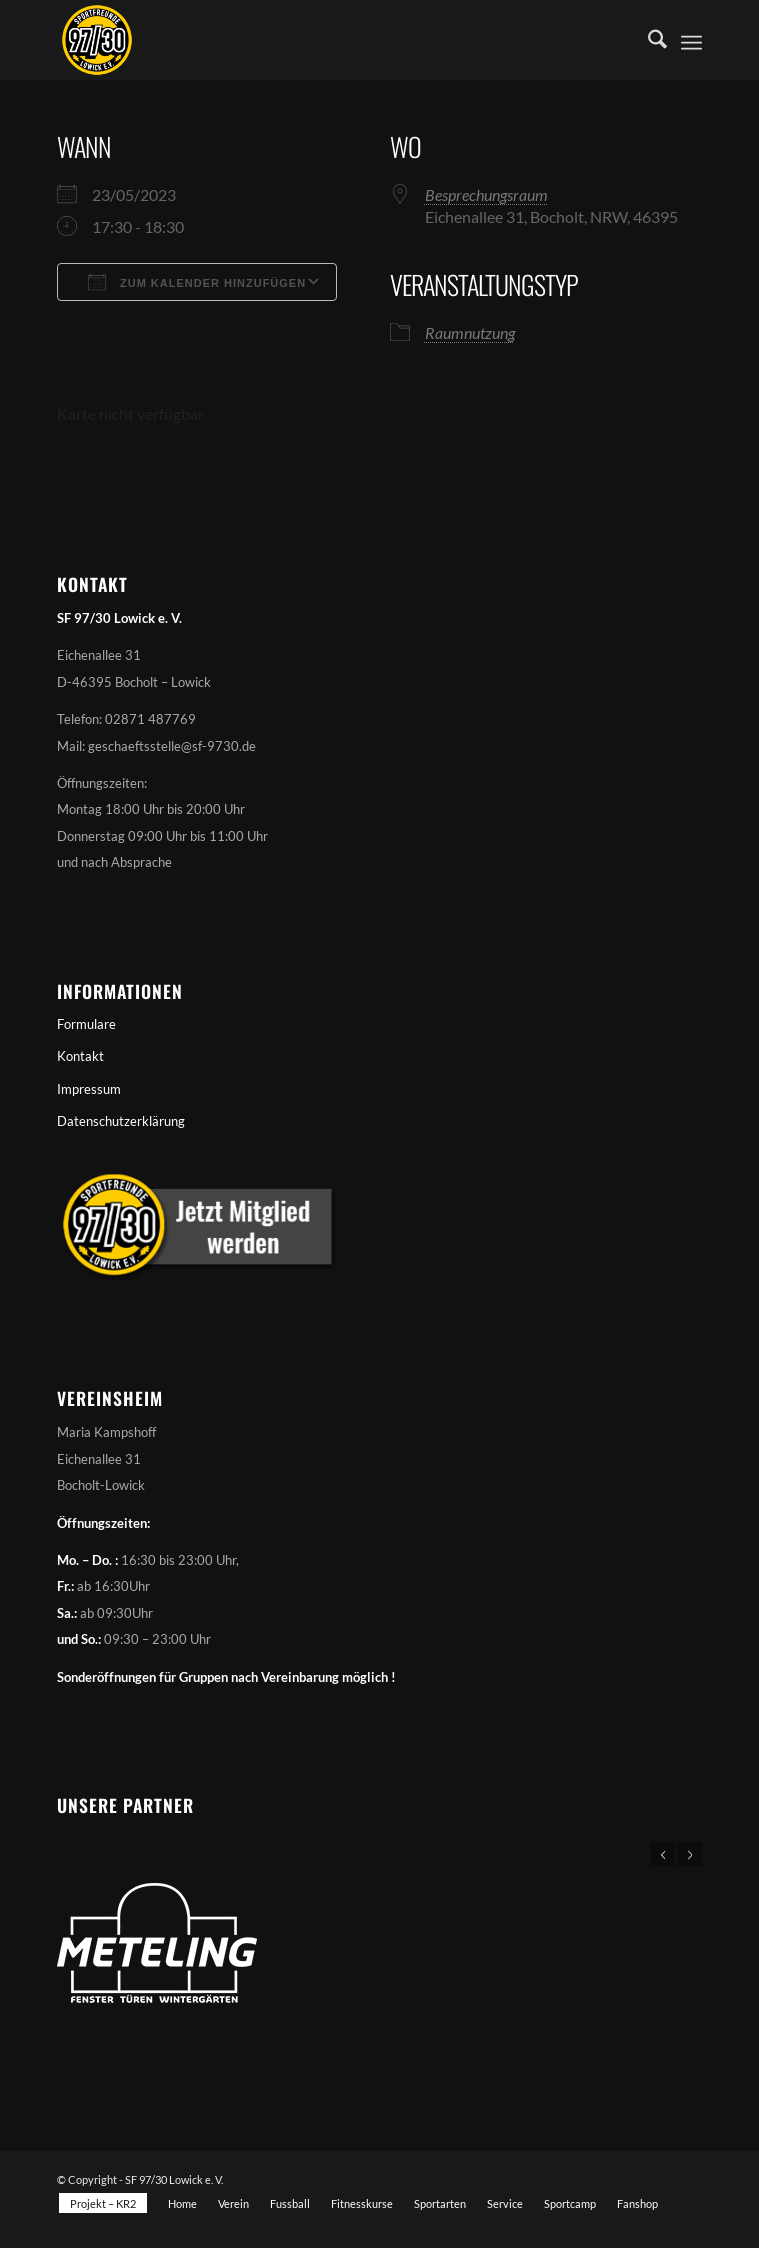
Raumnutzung (470, 332)
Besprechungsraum (486, 194)
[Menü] (691, 40)
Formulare (86, 1024)
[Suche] (647, 40)
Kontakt (80, 1056)
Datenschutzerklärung (121, 1121)
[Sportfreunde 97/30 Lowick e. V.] (315, 40)
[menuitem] (647, 40)
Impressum (89, 1089)
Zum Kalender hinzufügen (197, 282)
